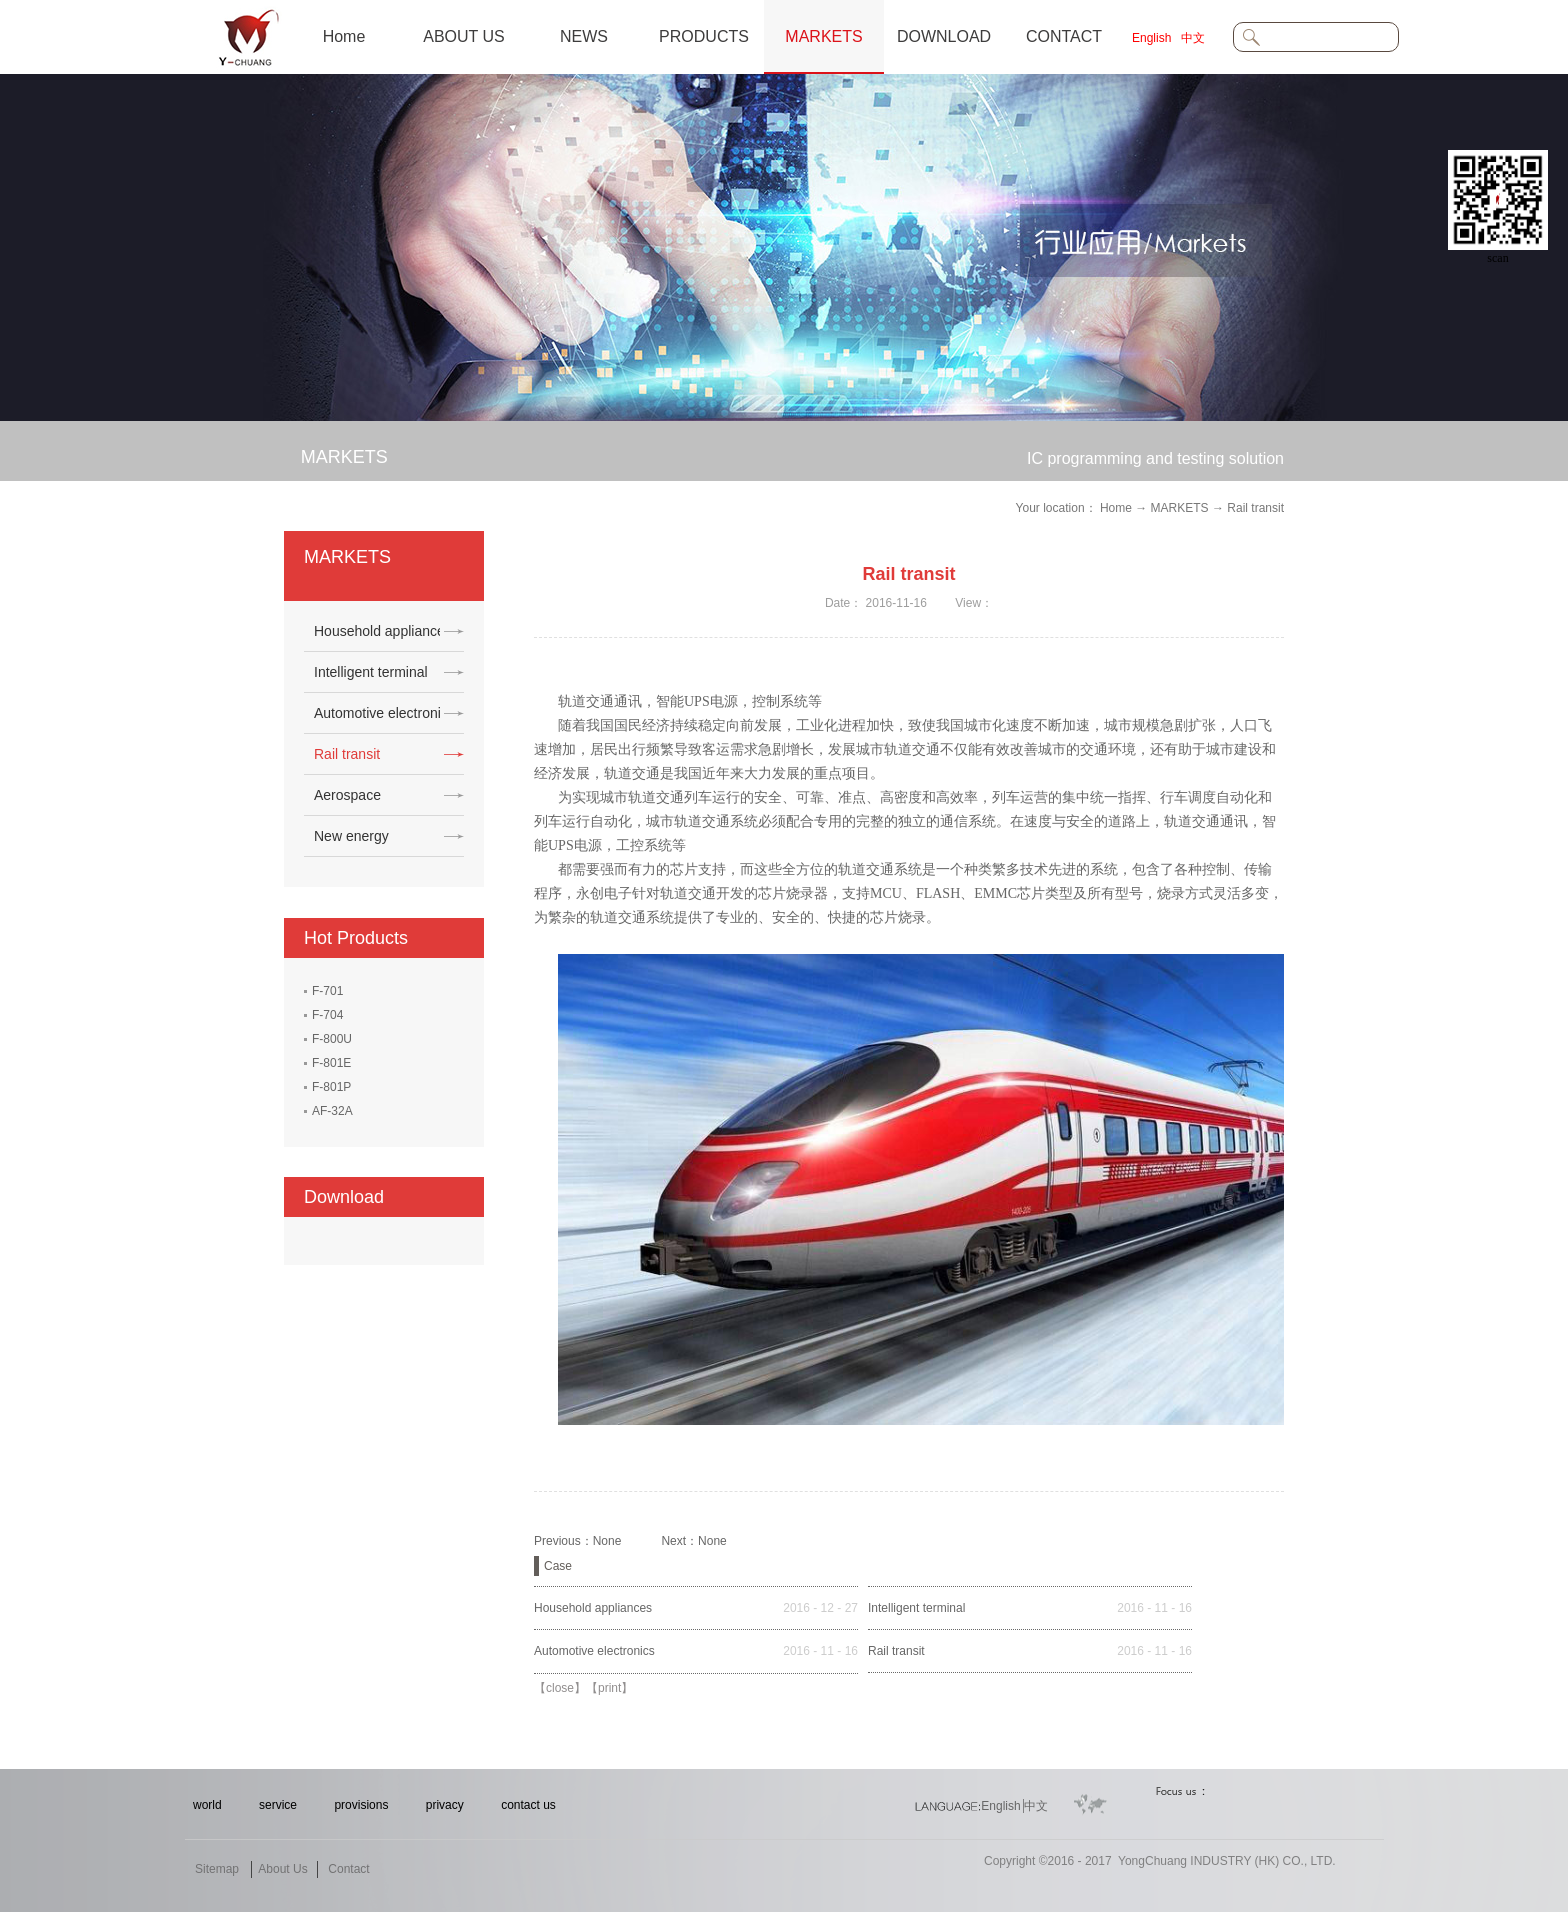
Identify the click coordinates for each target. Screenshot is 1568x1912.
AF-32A (332, 1111)
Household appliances (593, 1608)
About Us (282, 1869)
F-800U (332, 1039)
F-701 (327, 991)
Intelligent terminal (916, 1608)
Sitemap (217, 1869)
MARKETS (1180, 508)
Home (344, 36)
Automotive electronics (594, 1651)
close (560, 1688)
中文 (1193, 38)
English (1151, 38)
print (609, 1688)
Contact (348, 1869)
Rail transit (1255, 508)
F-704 (327, 1015)
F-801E (331, 1063)
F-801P (331, 1087)
